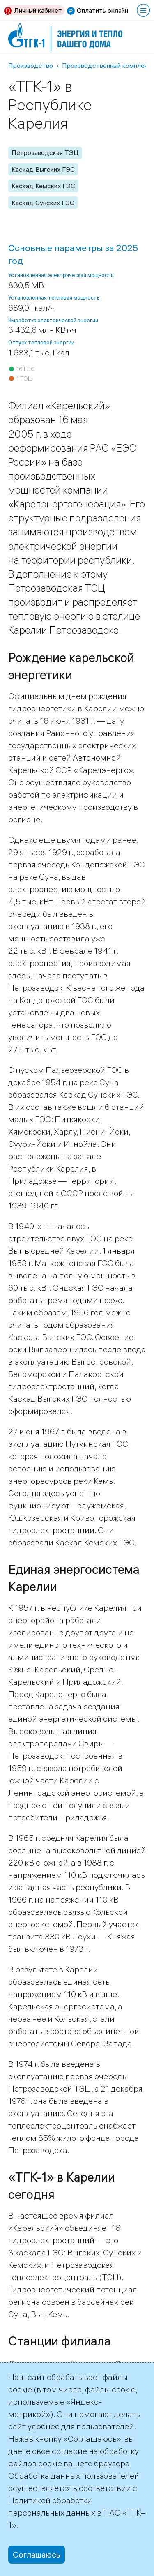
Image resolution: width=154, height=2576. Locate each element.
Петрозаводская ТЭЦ (45, 152)
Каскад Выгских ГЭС (43, 169)
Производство (30, 65)
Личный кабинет (38, 10)
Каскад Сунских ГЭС (42, 202)
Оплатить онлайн (102, 10)
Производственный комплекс (107, 65)
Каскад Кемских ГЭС (43, 186)
